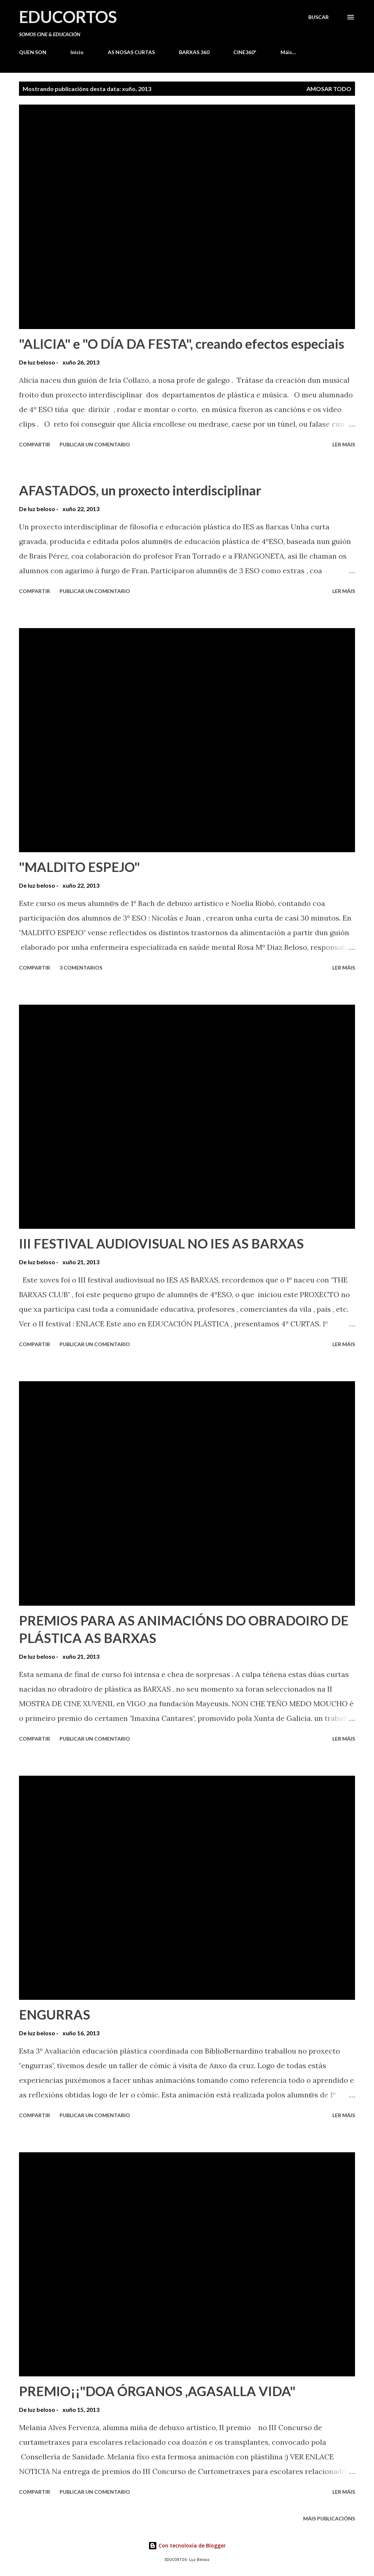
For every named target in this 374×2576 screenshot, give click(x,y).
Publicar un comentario (95, 444)
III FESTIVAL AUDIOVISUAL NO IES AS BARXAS (161, 1243)
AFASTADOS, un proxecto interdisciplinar (140, 490)
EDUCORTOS (68, 17)
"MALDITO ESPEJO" (79, 867)
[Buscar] (318, 17)
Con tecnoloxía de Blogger (187, 2545)
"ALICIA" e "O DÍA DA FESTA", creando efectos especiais (181, 344)
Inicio (77, 52)
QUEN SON (32, 52)
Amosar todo (328, 88)
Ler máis (343, 444)
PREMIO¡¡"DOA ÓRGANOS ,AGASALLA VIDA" (157, 2391)
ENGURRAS (54, 2014)
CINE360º (244, 52)
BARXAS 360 (194, 52)
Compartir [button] (34, 444)
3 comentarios (81, 967)
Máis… (288, 52)
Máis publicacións (329, 2518)
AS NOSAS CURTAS (131, 52)
